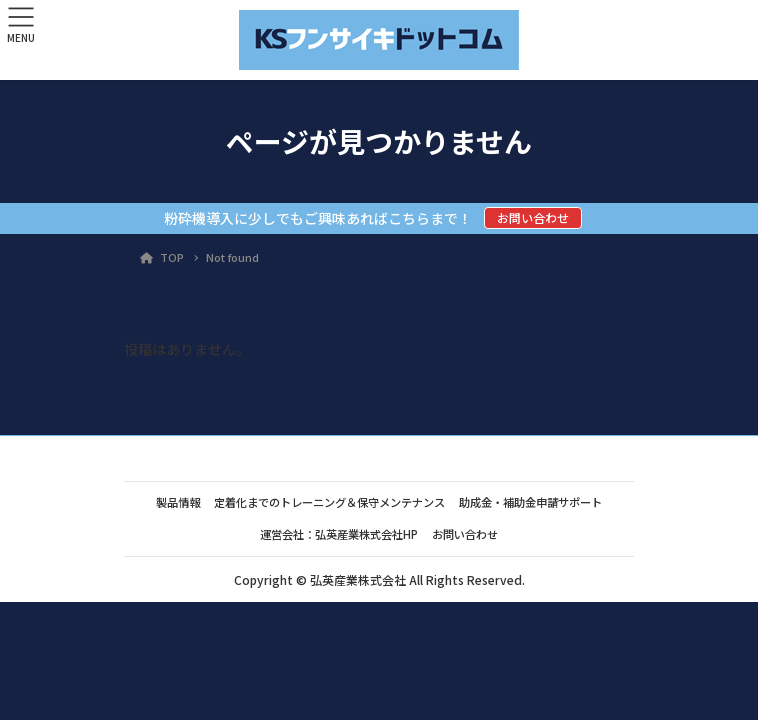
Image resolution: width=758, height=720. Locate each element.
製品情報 (178, 502)
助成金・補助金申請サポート (530, 502)
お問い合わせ (533, 217)
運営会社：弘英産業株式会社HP (339, 534)
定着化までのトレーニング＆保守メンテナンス (329, 502)
